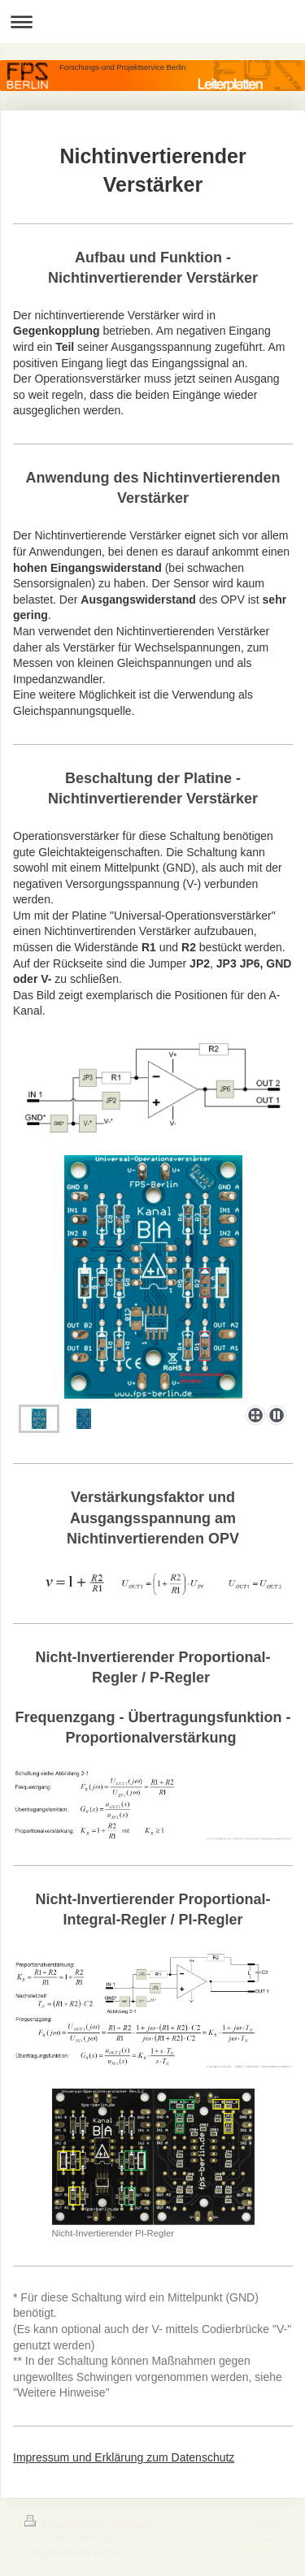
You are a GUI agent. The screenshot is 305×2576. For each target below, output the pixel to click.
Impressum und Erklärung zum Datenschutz (123, 2457)
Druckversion (65, 2523)
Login (268, 2522)
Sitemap (131, 2523)
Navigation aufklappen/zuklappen (152, 21)
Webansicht (253, 2537)
